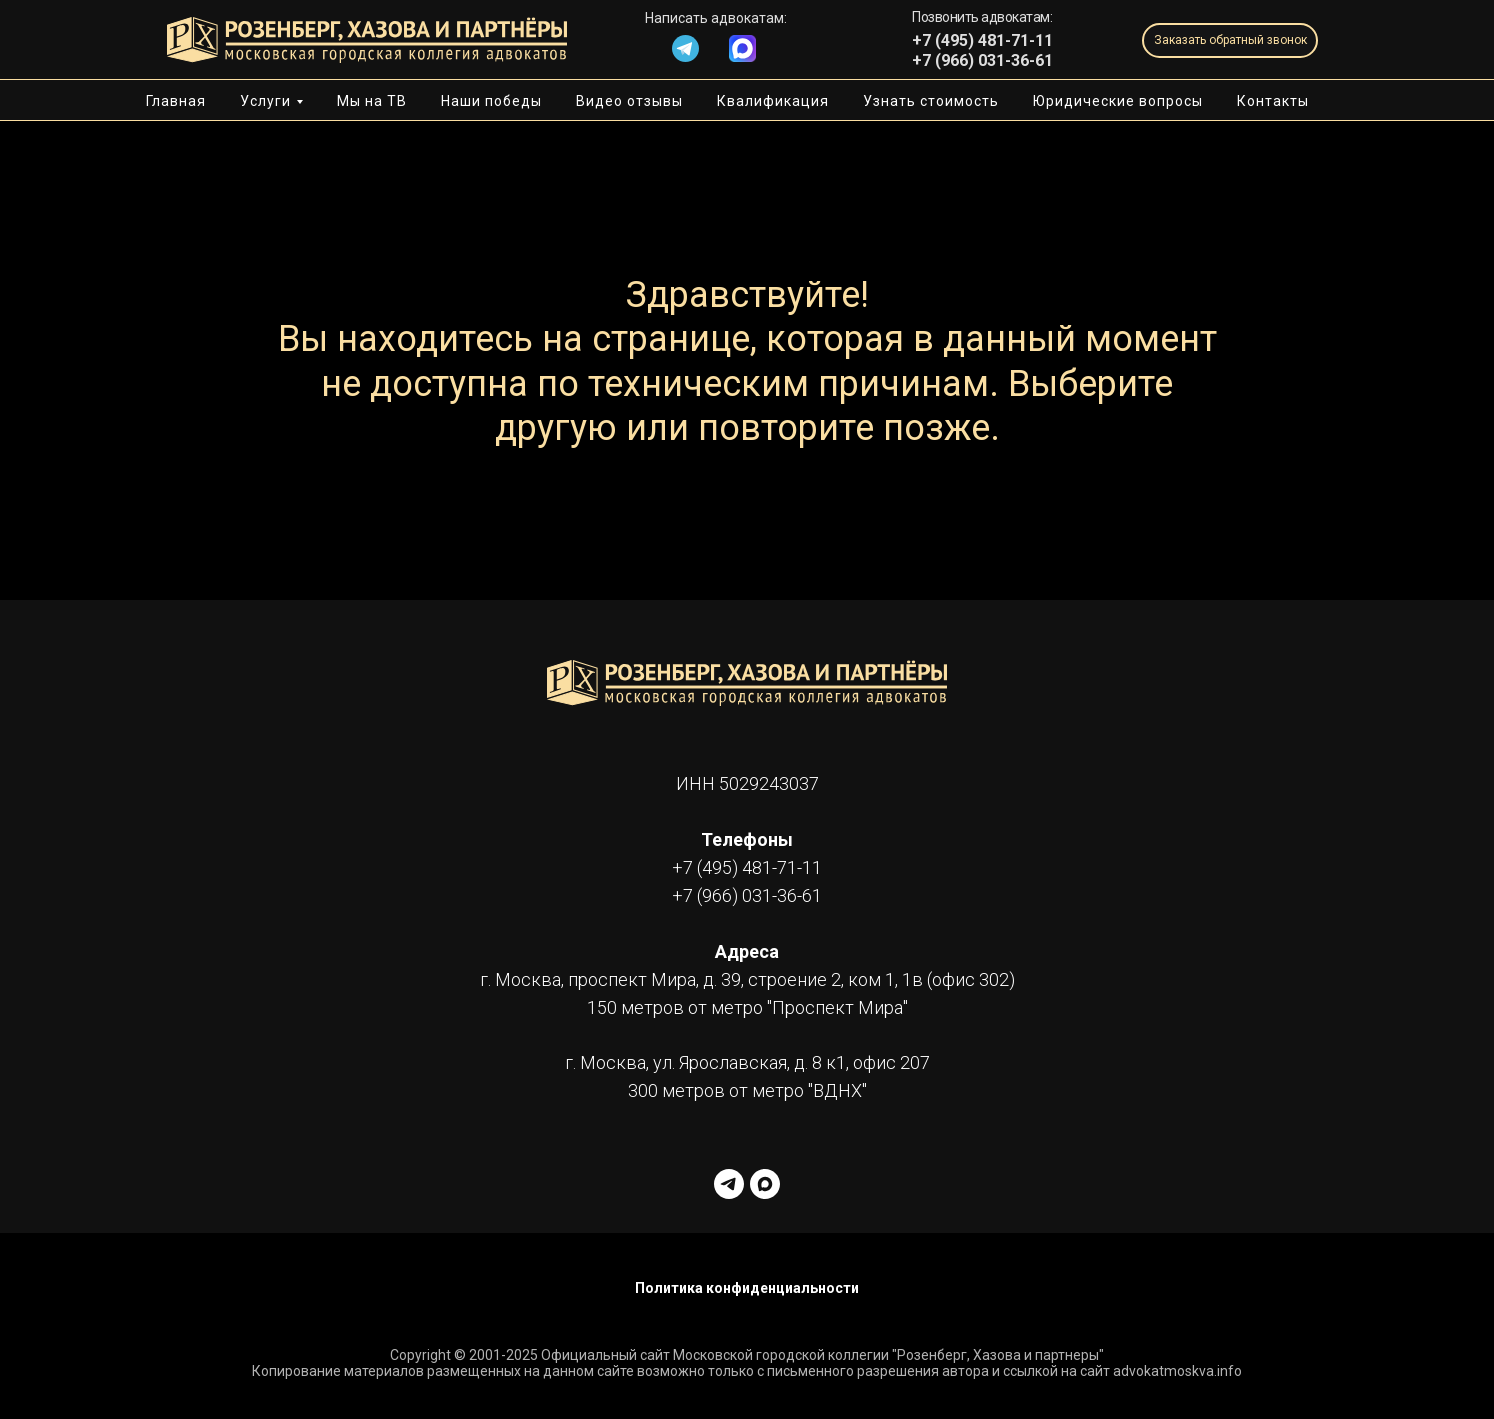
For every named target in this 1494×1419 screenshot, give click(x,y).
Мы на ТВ (372, 101)
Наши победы (491, 101)
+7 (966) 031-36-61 (982, 60)
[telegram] (729, 1184)
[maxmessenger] (765, 1184)
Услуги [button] (265, 101)
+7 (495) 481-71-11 (747, 867)
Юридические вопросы (1118, 101)
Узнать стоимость (931, 101)
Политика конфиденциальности (747, 1288)
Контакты (1273, 101)
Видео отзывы (629, 101)
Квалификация (773, 101)
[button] (1230, 40)
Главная (176, 101)
